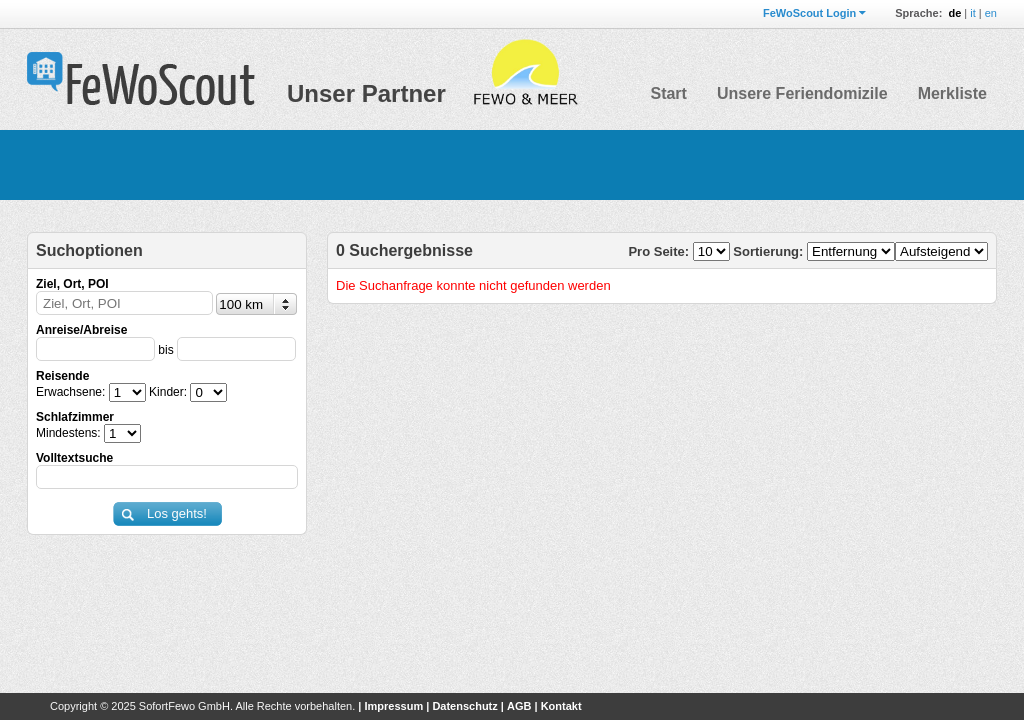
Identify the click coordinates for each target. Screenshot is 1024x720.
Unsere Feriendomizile (802, 93)
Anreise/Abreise (81, 330)
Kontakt (561, 706)
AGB (519, 706)
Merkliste (952, 93)
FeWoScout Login (809, 13)
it (973, 13)
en (991, 13)
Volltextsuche (74, 458)
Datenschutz (464, 706)
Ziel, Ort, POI (72, 284)
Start (668, 93)
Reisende (62, 376)
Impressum (393, 706)
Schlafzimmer (75, 417)
